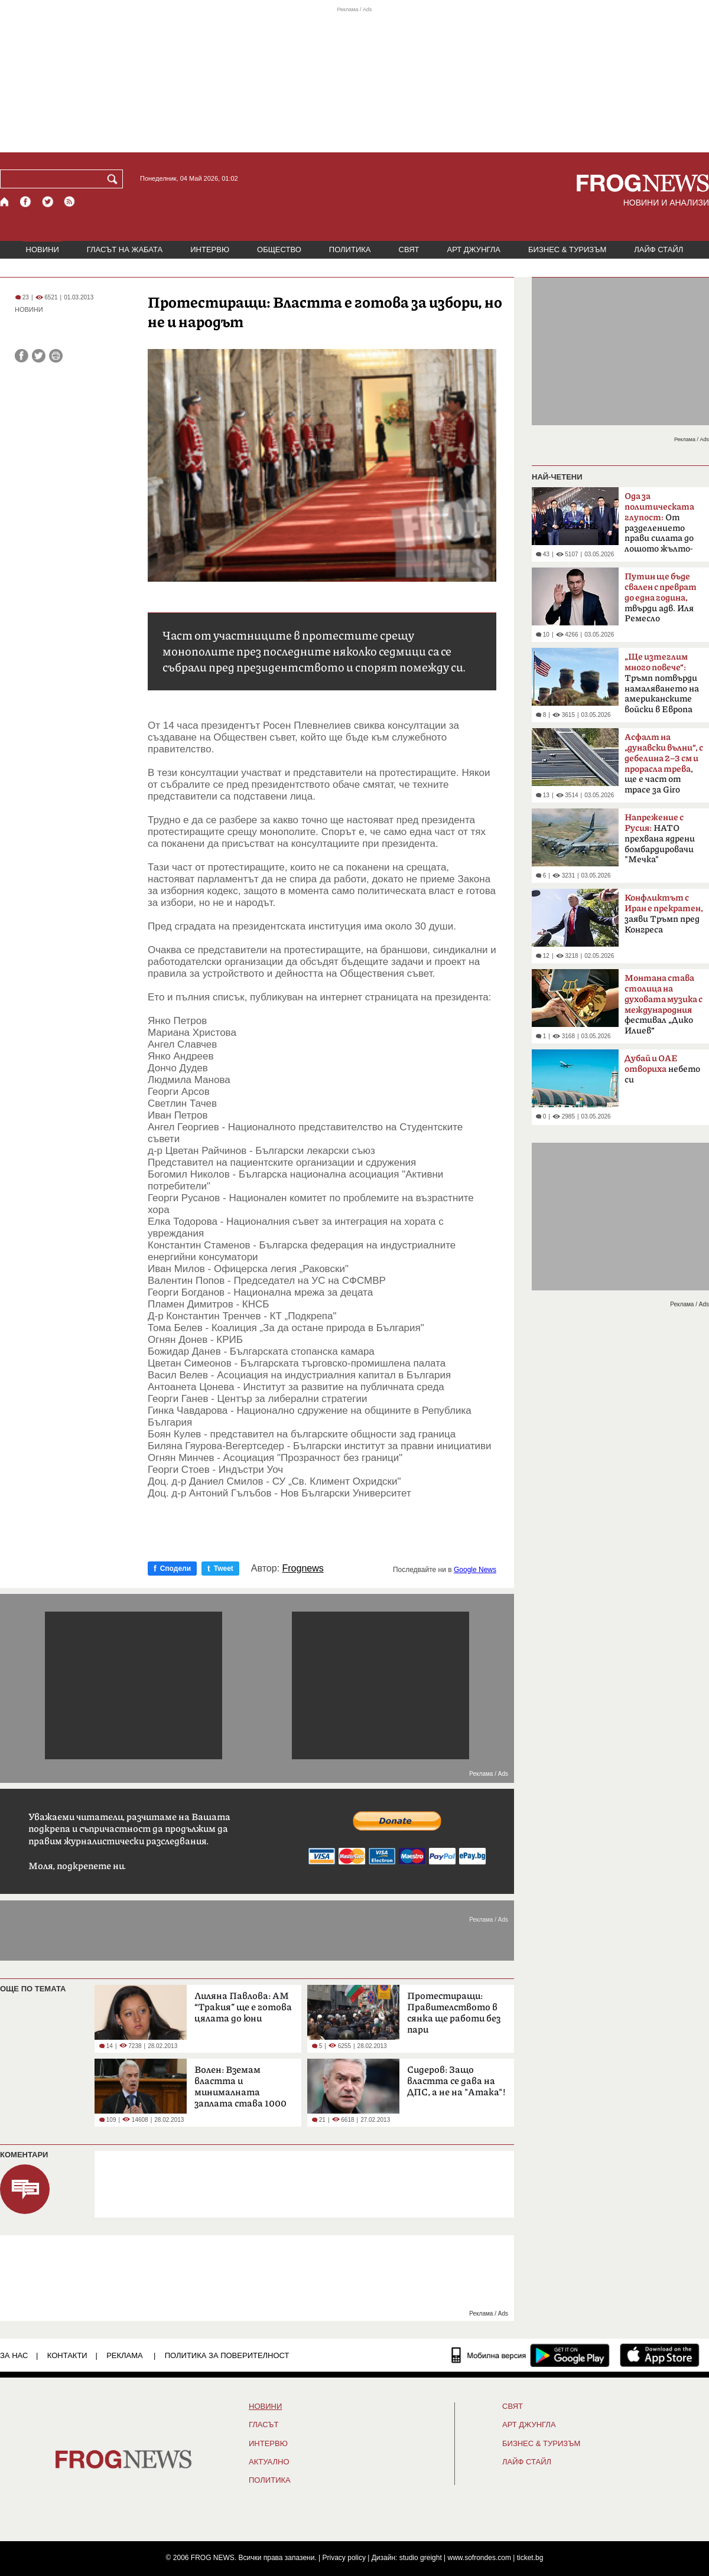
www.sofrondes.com (479, 2558)
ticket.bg (530, 2558)
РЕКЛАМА (124, 2355)
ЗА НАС (14, 2355)
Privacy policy (344, 2558)
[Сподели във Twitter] (38, 356)
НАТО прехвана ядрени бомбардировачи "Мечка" (660, 838)
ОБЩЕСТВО (279, 249)
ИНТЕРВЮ (209, 249)
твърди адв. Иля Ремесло (661, 597)
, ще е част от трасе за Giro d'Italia (664, 767)
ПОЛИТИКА (350, 249)
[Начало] (5, 201)
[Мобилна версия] (488, 2355)
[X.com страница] (48, 201)
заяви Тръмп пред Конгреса (664, 913)
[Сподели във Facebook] (21, 356)
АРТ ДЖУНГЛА (473, 249)
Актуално (269, 2462)
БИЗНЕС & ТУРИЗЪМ (567, 249)
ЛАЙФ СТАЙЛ (658, 249)
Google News (475, 1570)
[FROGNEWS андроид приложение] (569, 2355)
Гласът (263, 2425)
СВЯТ (409, 249)
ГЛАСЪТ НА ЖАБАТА (124, 249)
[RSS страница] (70, 201)
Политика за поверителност (227, 2355)
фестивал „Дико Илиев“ (664, 1004)
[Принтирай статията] (56, 356)
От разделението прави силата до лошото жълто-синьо (659, 526)
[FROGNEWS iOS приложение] (659, 2355)
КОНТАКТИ (67, 2355)
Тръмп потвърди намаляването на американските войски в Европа (662, 683)
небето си (662, 1069)
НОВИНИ (42, 249)
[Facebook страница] (26, 201)
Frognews (303, 1568)
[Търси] (114, 179)
